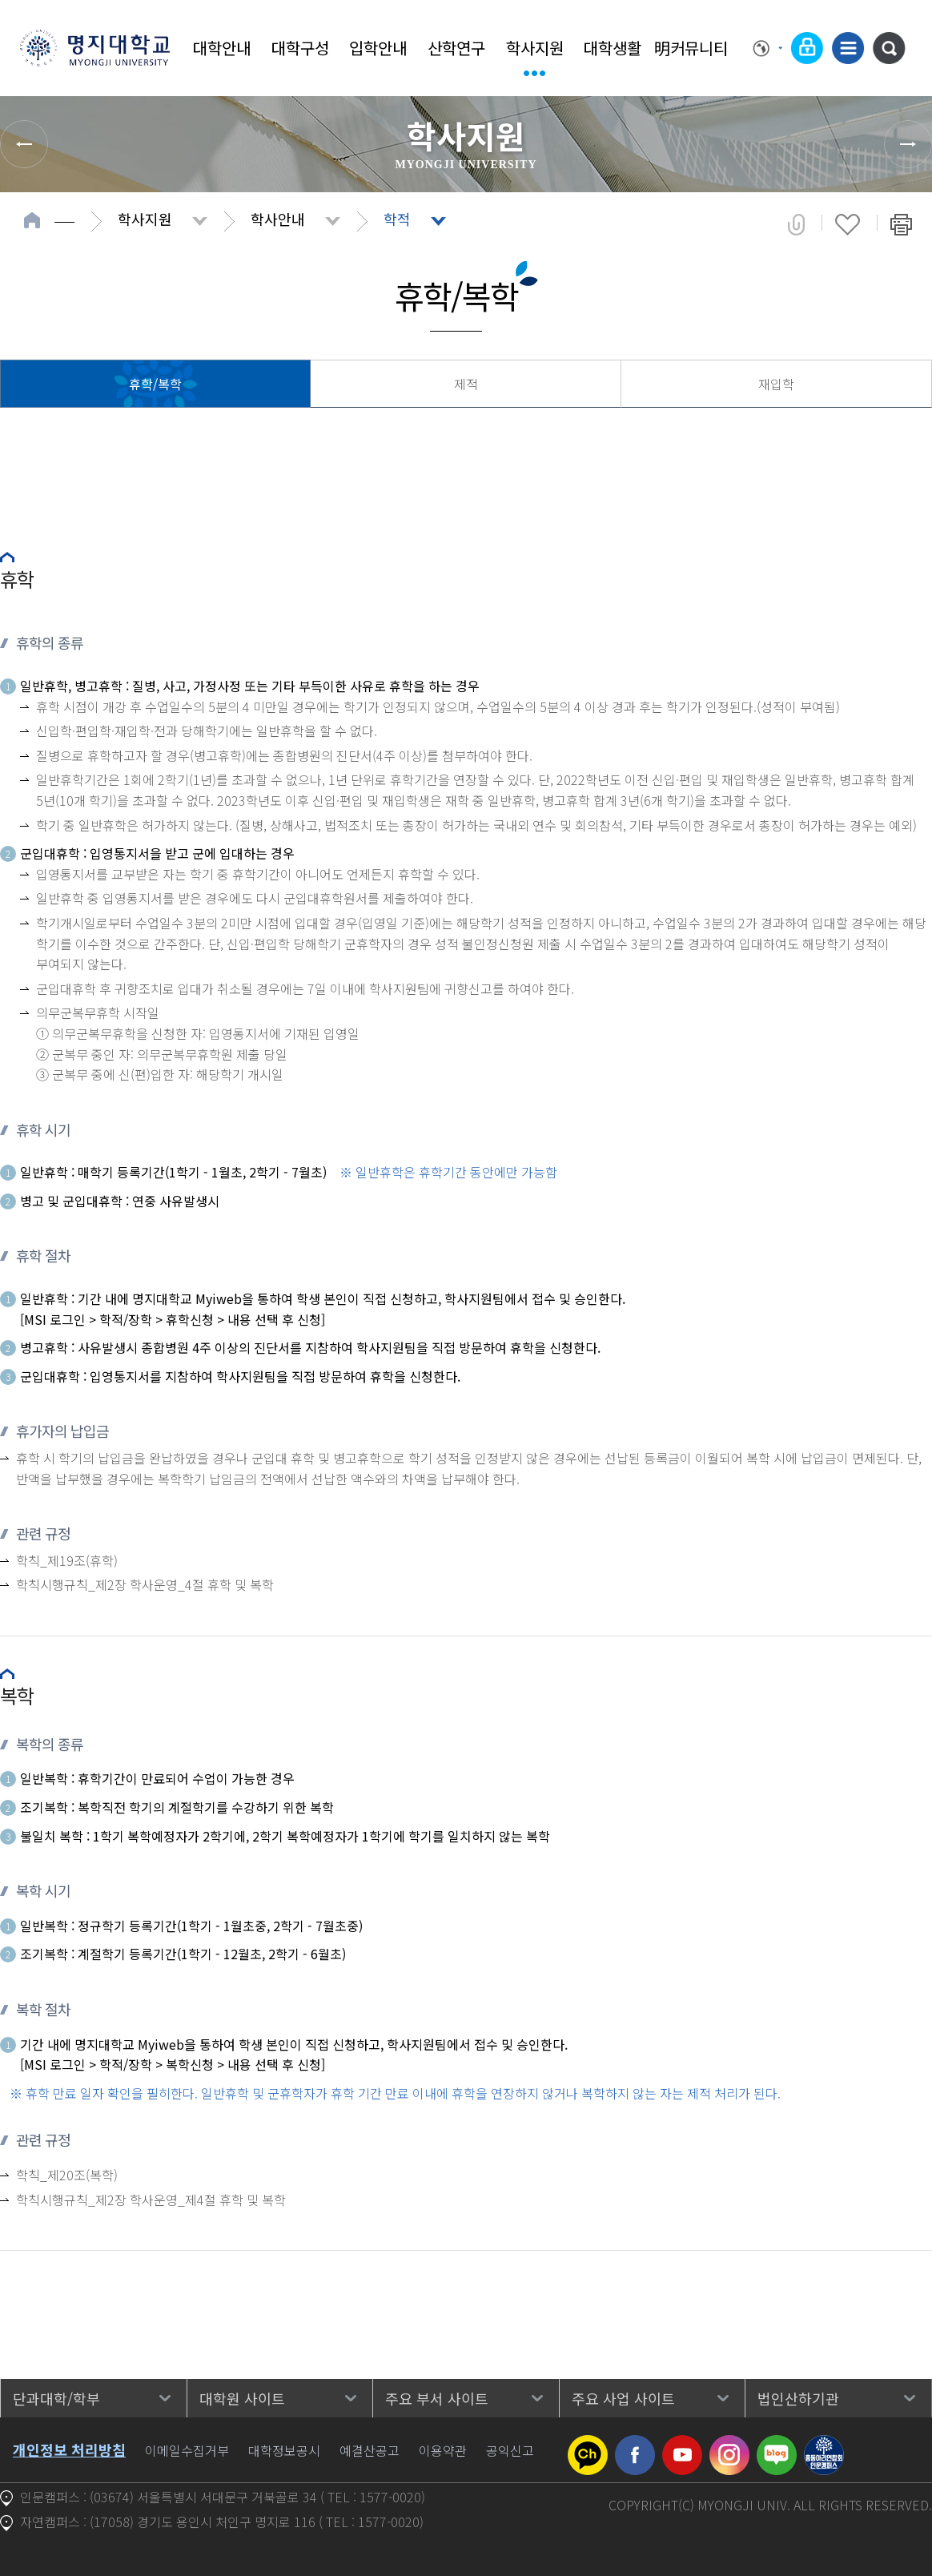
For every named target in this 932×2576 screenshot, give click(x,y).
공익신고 (510, 2450)
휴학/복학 (155, 383)
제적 (466, 383)
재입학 (776, 383)
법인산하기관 (798, 2398)
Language (767, 48)
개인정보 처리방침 (69, 2449)
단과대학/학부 (56, 2398)
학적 (397, 218)
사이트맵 (848, 48)
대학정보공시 (284, 2450)
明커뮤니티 (691, 47)
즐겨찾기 (847, 224)
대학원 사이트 (242, 2398)
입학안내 (378, 47)
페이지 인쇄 (901, 224)
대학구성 (300, 47)
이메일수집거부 (187, 2450)
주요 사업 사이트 (623, 2398)
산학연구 (456, 47)
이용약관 (443, 2450)
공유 (796, 224)
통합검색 (889, 48)
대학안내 (222, 47)
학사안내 (278, 218)
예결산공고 (369, 2450)
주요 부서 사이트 (436, 2398)
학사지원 (535, 47)
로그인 (807, 48)
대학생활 (612, 47)
